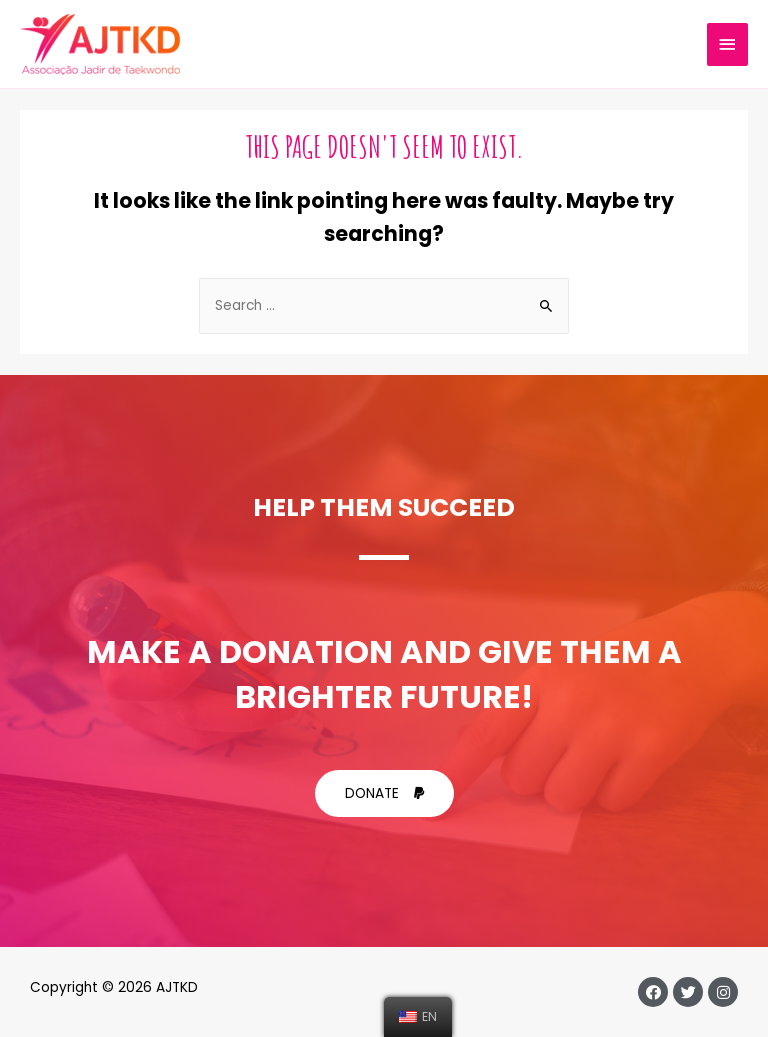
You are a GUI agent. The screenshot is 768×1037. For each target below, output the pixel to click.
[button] (384, 794)
